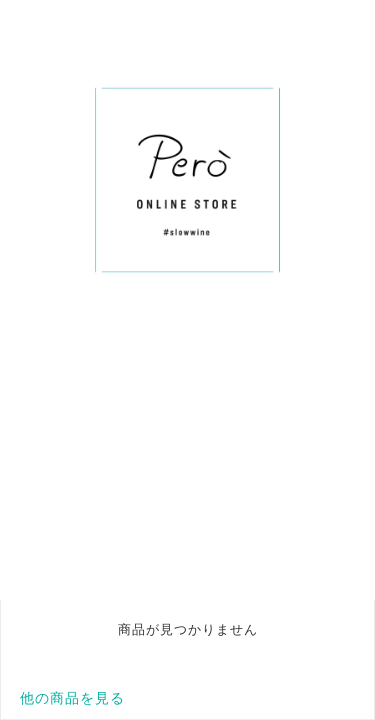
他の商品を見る (72, 698)
